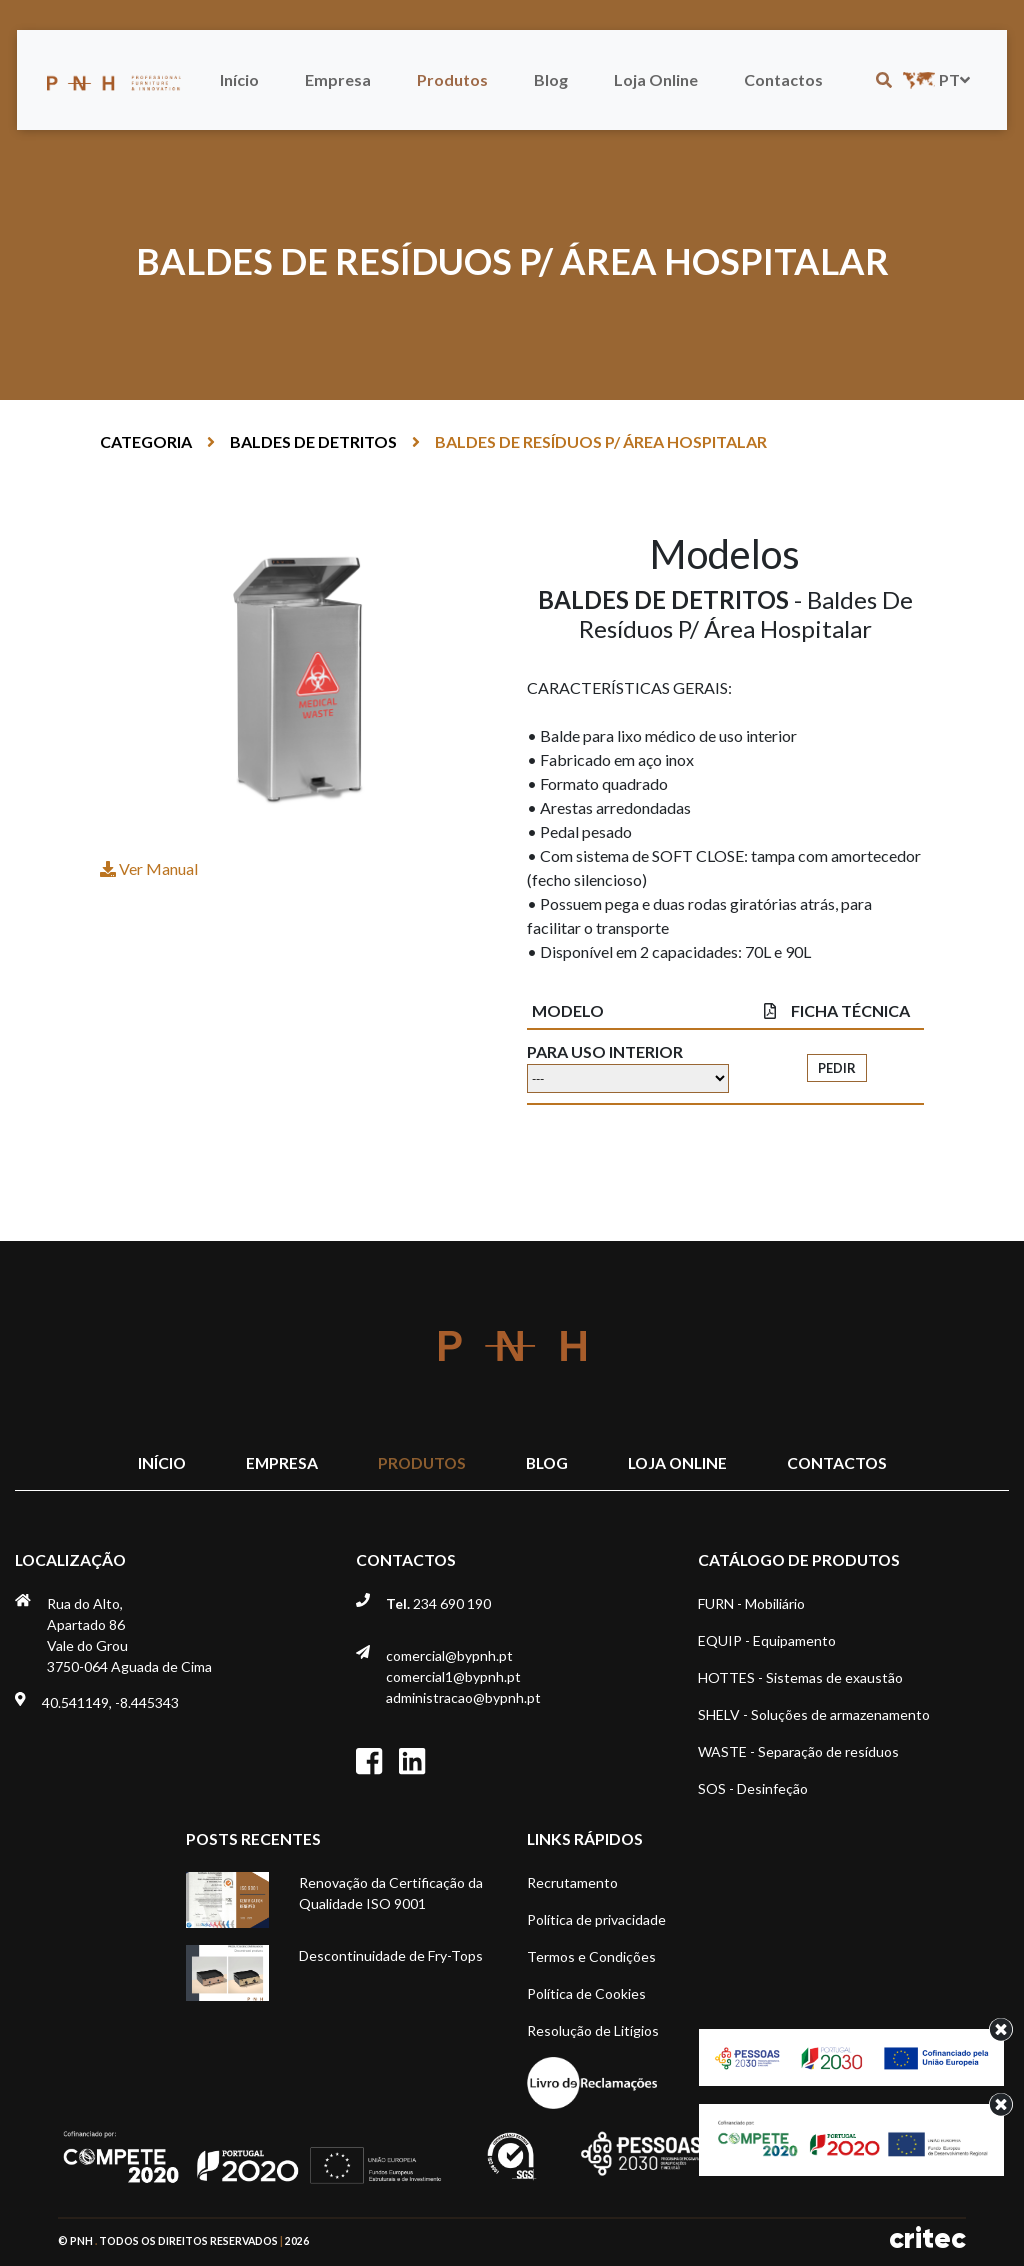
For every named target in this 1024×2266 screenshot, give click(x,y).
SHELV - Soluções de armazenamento (814, 1714)
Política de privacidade (596, 1919)
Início (239, 79)
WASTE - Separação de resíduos (798, 1751)
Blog (551, 79)
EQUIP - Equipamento (767, 1640)
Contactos (783, 79)
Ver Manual (149, 868)
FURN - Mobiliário (751, 1603)
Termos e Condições (591, 1956)
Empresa (338, 79)
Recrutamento (572, 1882)
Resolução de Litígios (593, 2030)
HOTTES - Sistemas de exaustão (800, 1677)
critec (927, 2238)
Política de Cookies (586, 1993)
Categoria (146, 441)
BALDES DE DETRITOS (313, 441)
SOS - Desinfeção (753, 1788)
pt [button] (934, 79)
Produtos (452, 79)
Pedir (837, 1068)
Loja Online (656, 79)
